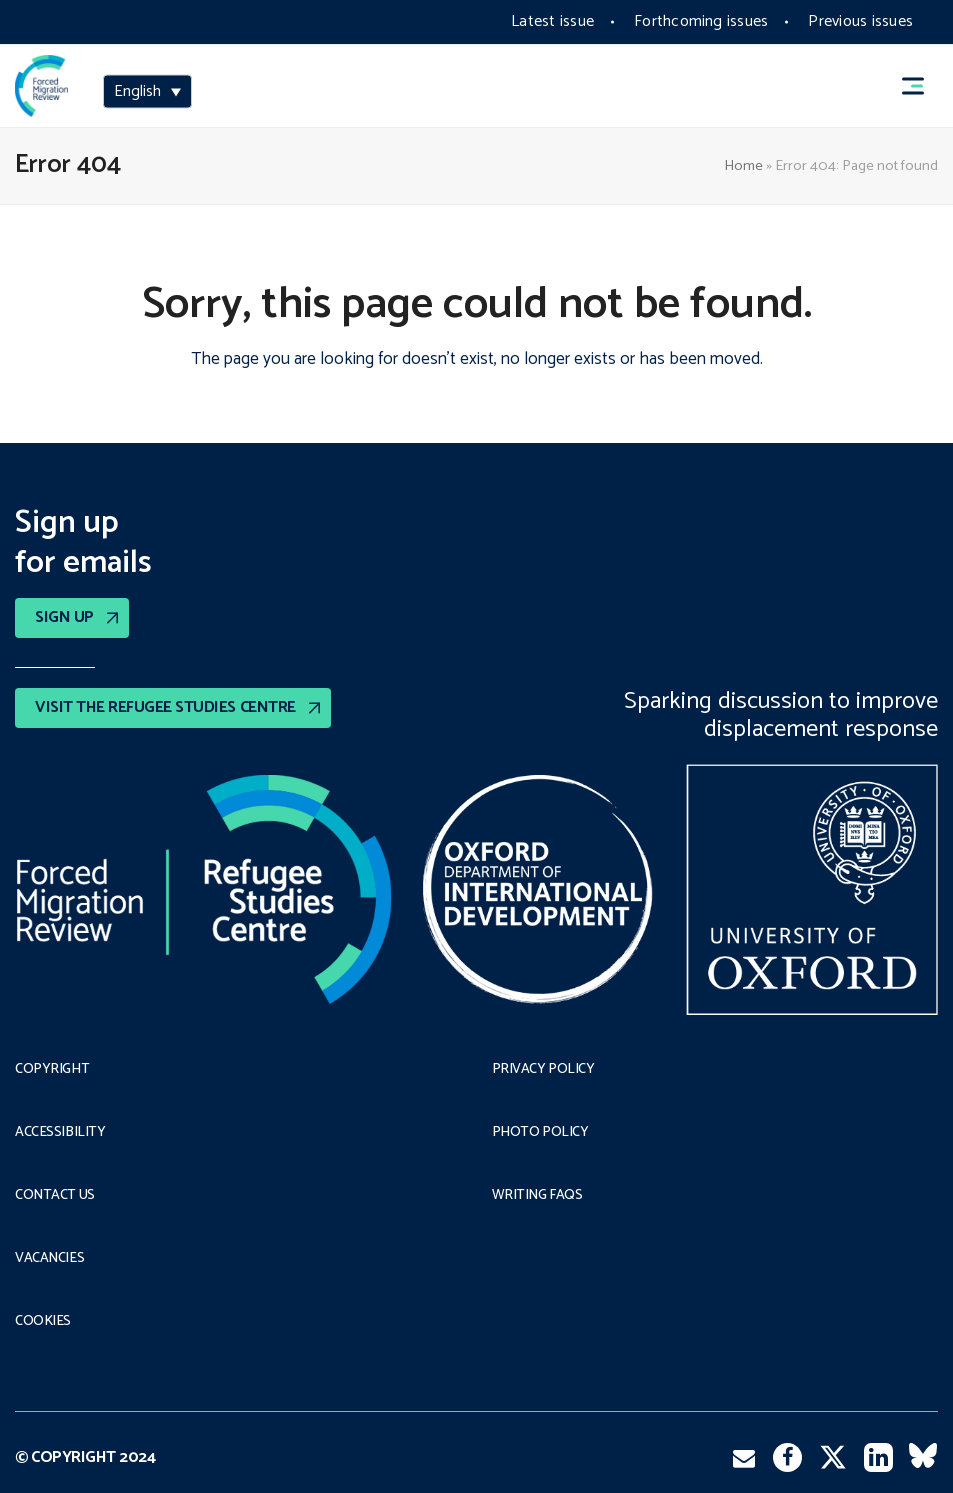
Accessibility (60, 1133)
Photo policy (540, 1133)
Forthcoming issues (701, 21)
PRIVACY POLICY (543, 1070)
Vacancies (49, 1259)
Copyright (52, 1070)
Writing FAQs (537, 1196)
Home (743, 166)
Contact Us (55, 1196)
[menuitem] (147, 92)
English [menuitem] (137, 92)
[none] (147, 93)
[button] (922, 86)
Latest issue (552, 21)
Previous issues (860, 21)
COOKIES (43, 1322)
